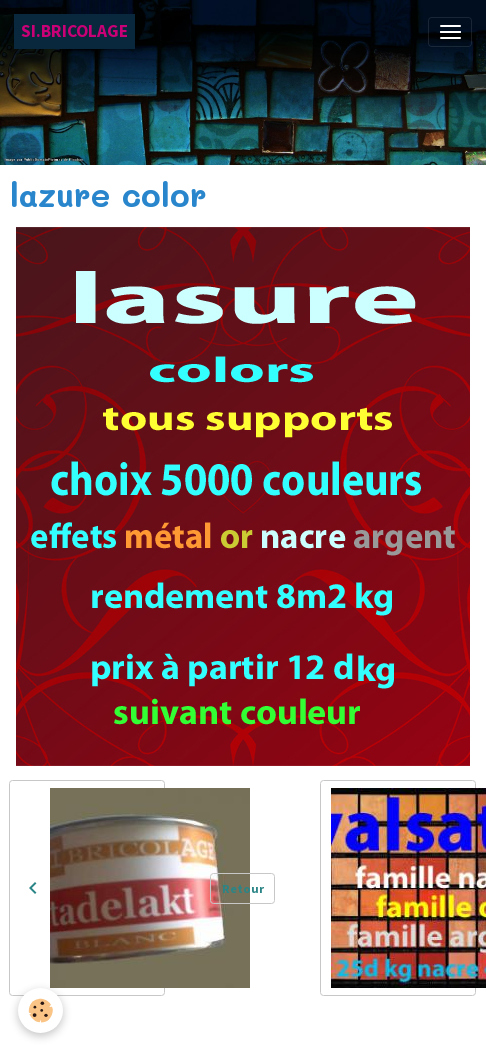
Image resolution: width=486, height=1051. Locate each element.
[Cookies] (40, 1010)
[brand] (74, 31)
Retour (243, 888)
